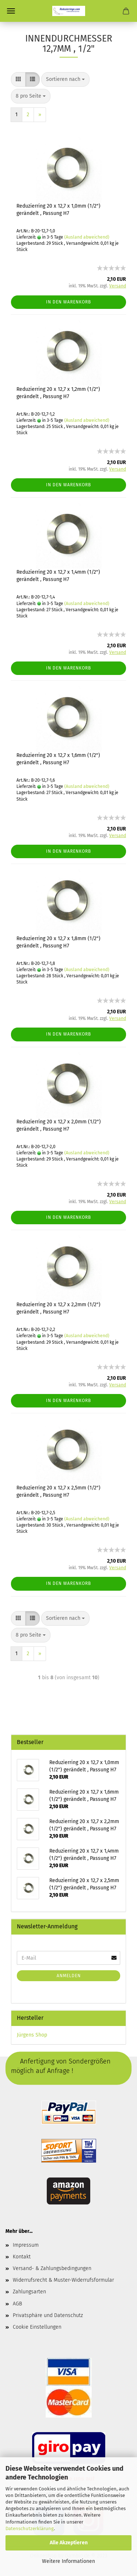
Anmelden (69, 1975)
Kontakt (22, 2257)
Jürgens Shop (32, 2035)
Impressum (26, 2245)
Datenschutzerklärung (29, 2528)
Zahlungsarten (29, 2292)
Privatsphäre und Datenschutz (48, 2315)
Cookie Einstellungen (37, 2327)
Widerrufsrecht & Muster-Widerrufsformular (63, 2280)
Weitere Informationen (68, 2561)
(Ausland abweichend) (86, 237)
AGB (17, 2304)
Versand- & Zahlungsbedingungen (52, 2268)
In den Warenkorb (68, 302)
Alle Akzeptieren (69, 2543)
